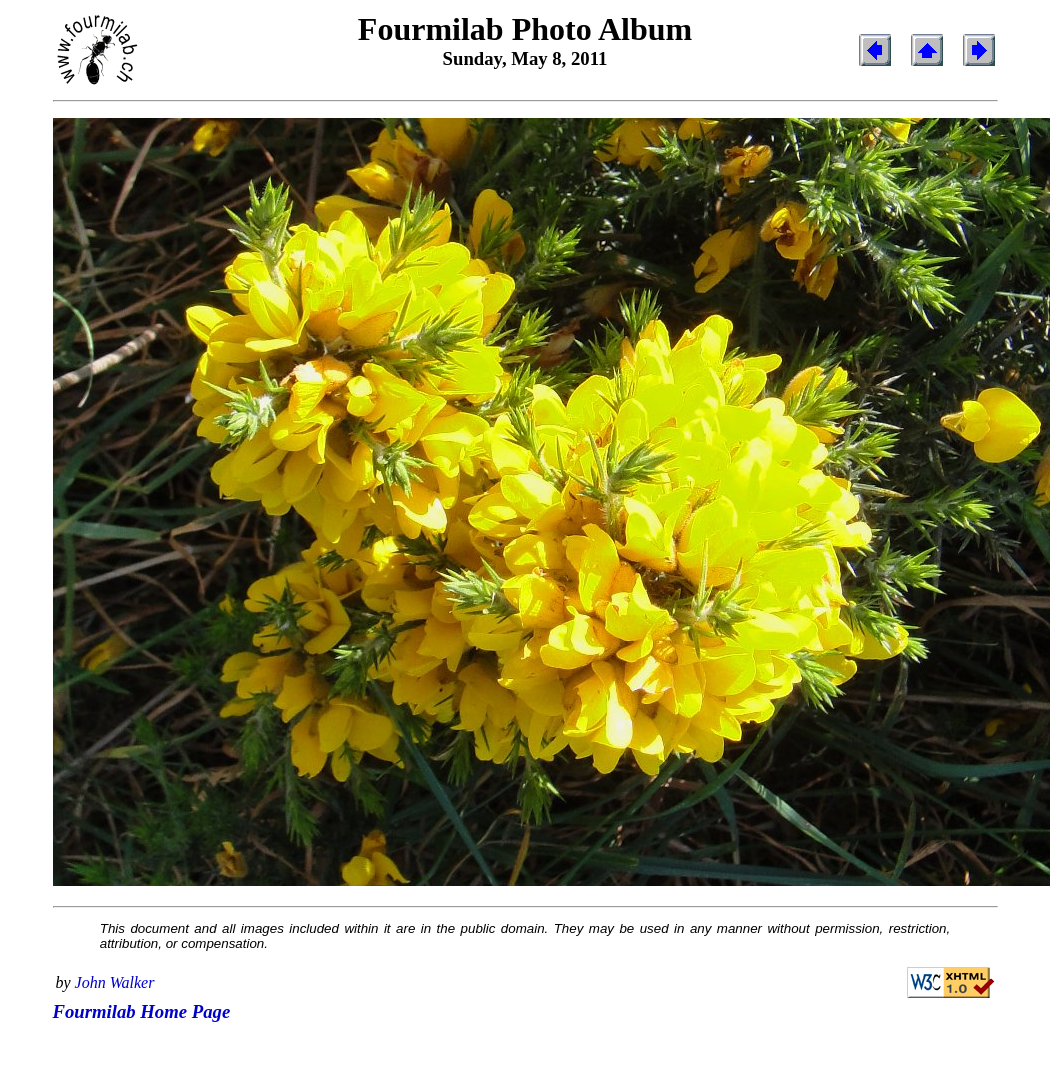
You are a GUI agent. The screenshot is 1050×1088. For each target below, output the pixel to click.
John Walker (115, 982)
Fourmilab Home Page (142, 1011)
